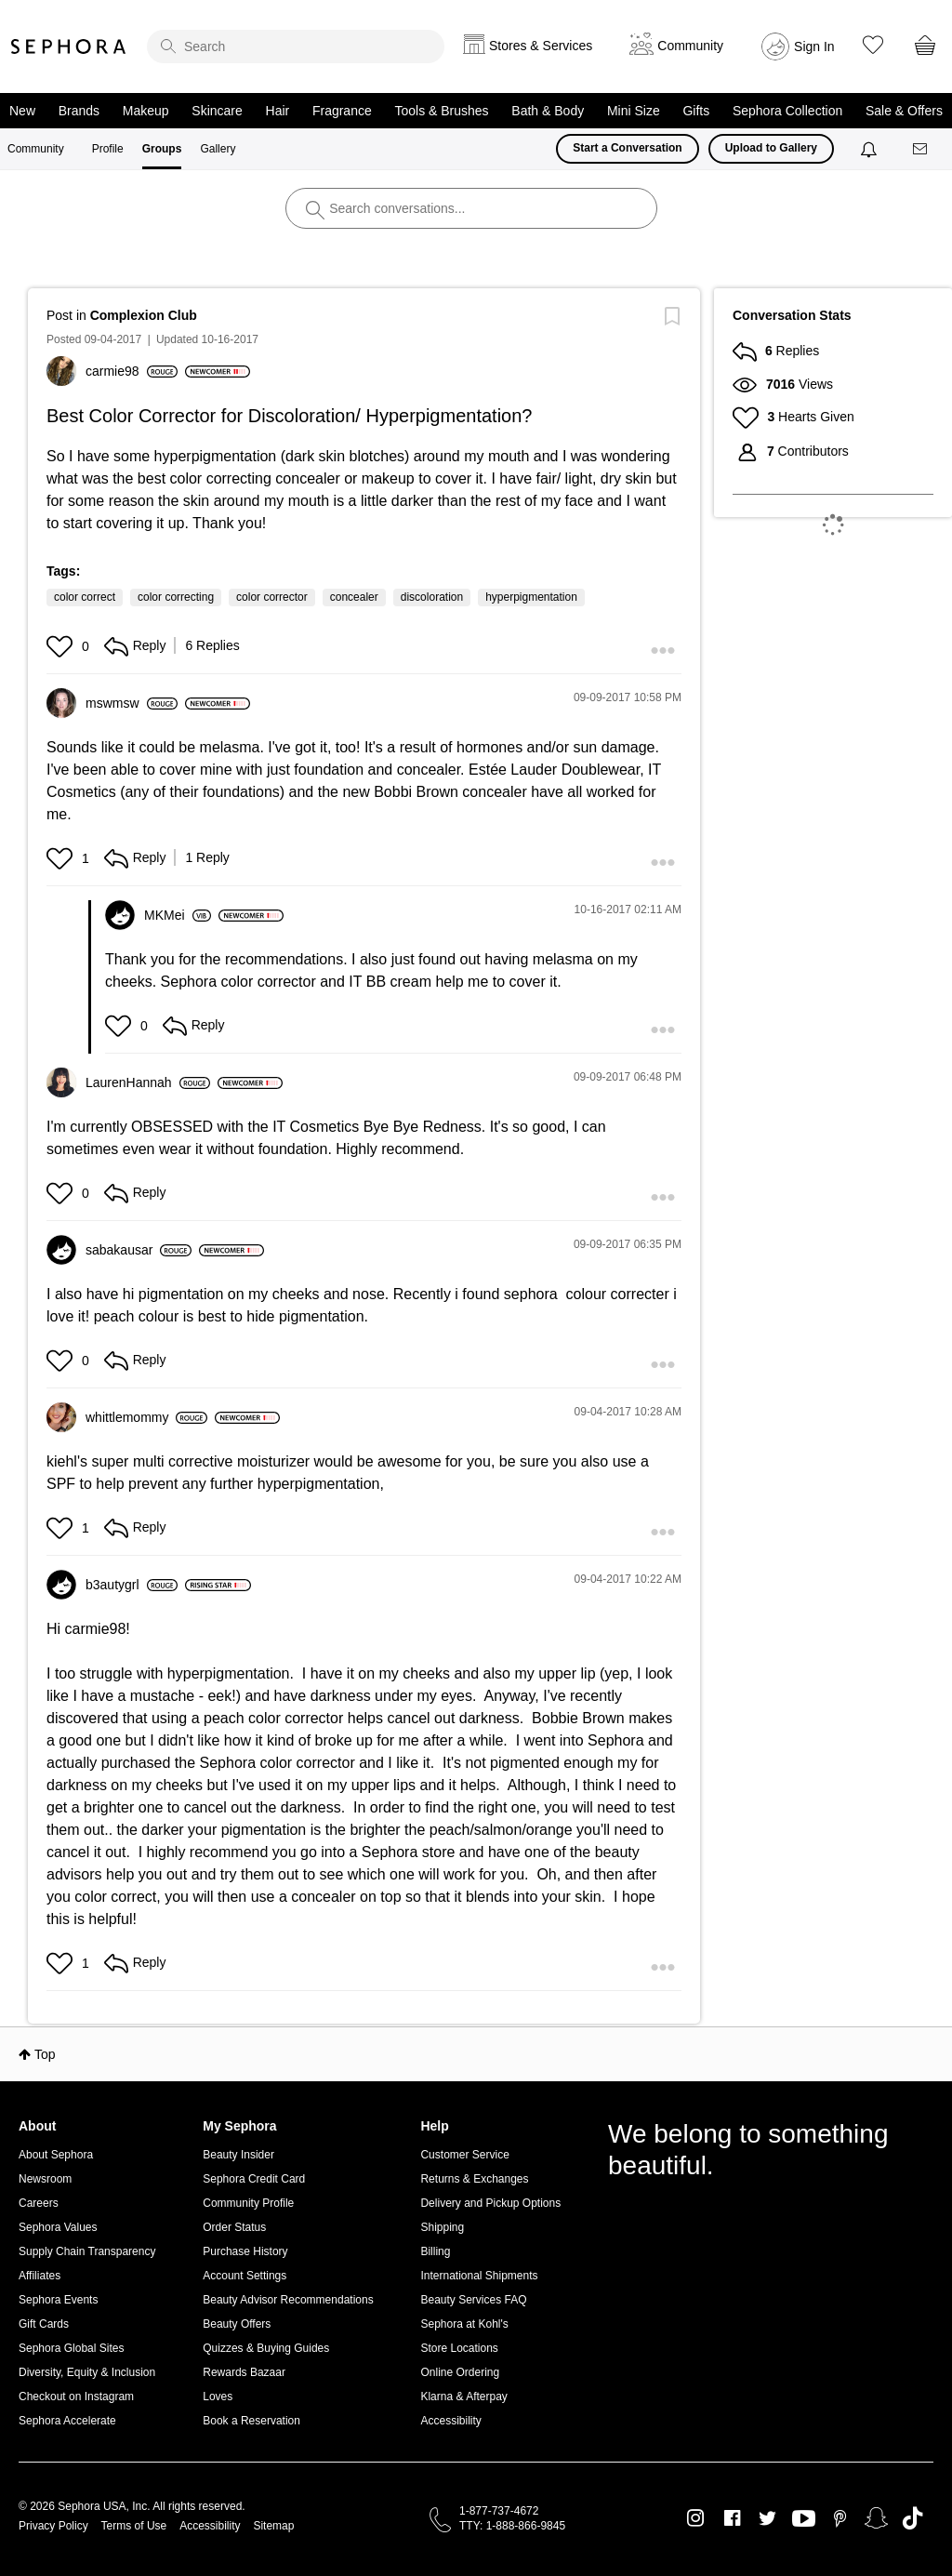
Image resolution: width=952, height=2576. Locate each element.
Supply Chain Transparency (87, 2251)
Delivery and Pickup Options (490, 2203)
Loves (217, 2396)
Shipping (442, 2227)
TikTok (912, 2518)
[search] (295, 46)
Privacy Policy (53, 2525)
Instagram (695, 2518)
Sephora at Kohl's (464, 2323)
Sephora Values (58, 2227)
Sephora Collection (787, 110)
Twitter (767, 2518)
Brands (79, 110)
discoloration (432, 597)
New (22, 110)
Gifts (695, 110)
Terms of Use (134, 2525)
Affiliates (39, 2275)
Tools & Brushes (441, 110)
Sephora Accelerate (67, 2420)
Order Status (234, 2227)
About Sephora (56, 2154)
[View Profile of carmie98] (132, 371)
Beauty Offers (237, 2323)
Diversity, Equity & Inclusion (87, 2372)
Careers (39, 2203)
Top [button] (45, 2054)
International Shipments (478, 2275)
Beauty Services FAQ (473, 2299)
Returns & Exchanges (474, 2178)
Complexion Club (143, 315)
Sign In (814, 46)
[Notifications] (870, 149)
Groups (162, 148)
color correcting (176, 597)
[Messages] (921, 149)
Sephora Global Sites (71, 2348)
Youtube (803, 2519)
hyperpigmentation (531, 597)
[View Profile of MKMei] (177, 915)
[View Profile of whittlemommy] (146, 1417)
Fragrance (342, 110)
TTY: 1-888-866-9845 (512, 2525)
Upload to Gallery (771, 147)
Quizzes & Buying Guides (266, 2348)
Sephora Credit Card (254, 2178)
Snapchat (876, 2518)
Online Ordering (459, 2372)
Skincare (217, 110)
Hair (278, 110)
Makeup (146, 110)
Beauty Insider (238, 2154)
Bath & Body (547, 110)
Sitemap (273, 2525)
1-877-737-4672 (498, 2510)
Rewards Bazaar (244, 2372)
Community (35, 148)
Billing (435, 2251)
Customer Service (464, 2154)
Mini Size (633, 110)
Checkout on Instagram (76, 2396)
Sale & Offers (904, 110)
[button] (61, 646)
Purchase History (245, 2251)
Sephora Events (58, 2299)
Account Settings (244, 2275)
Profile (108, 148)
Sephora (68, 46)
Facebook (732, 2518)
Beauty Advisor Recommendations (288, 2299)
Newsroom (45, 2178)
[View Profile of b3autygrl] (132, 1584)
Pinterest (840, 2518)
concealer (354, 597)
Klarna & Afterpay (463, 2396)
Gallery (217, 148)
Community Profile (248, 2203)
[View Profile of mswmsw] (132, 703)
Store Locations (458, 2348)
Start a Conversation (627, 147)
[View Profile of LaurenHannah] (148, 1082)
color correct (84, 597)
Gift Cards (44, 2323)
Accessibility (450, 2420)
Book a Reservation (251, 2420)
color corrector (272, 597)
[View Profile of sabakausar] (139, 1250)
